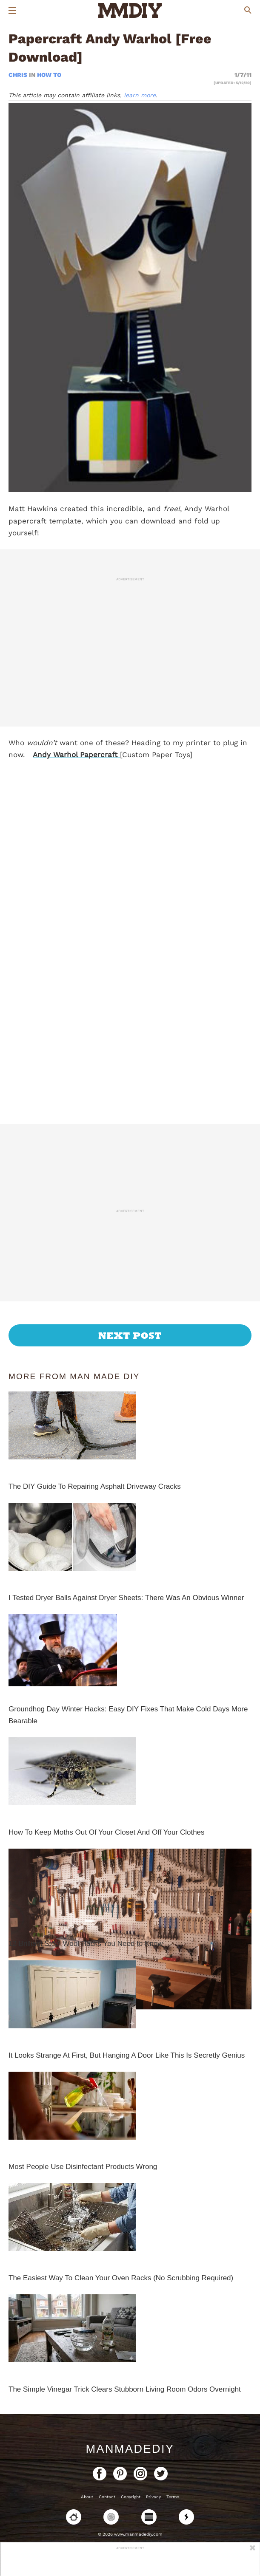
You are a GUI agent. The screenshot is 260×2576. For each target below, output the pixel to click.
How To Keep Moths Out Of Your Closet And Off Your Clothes (107, 1832)
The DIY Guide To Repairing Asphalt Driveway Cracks (95, 1486)
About (87, 2496)
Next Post (130, 1335)
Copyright (130, 2496)
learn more (140, 95)
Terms (172, 2496)
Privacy (153, 2496)
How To (49, 74)
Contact (107, 2496)
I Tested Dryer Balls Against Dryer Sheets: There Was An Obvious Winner (126, 1598)
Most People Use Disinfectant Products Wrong (83, 2167)
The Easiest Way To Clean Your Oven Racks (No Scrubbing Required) (121, 2278)
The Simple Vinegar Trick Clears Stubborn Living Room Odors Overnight (125, 2389)
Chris (19, 74)
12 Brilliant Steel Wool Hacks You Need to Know (86, 1944)
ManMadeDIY (130, 2449)
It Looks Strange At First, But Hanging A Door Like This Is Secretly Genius (127, 2055)
